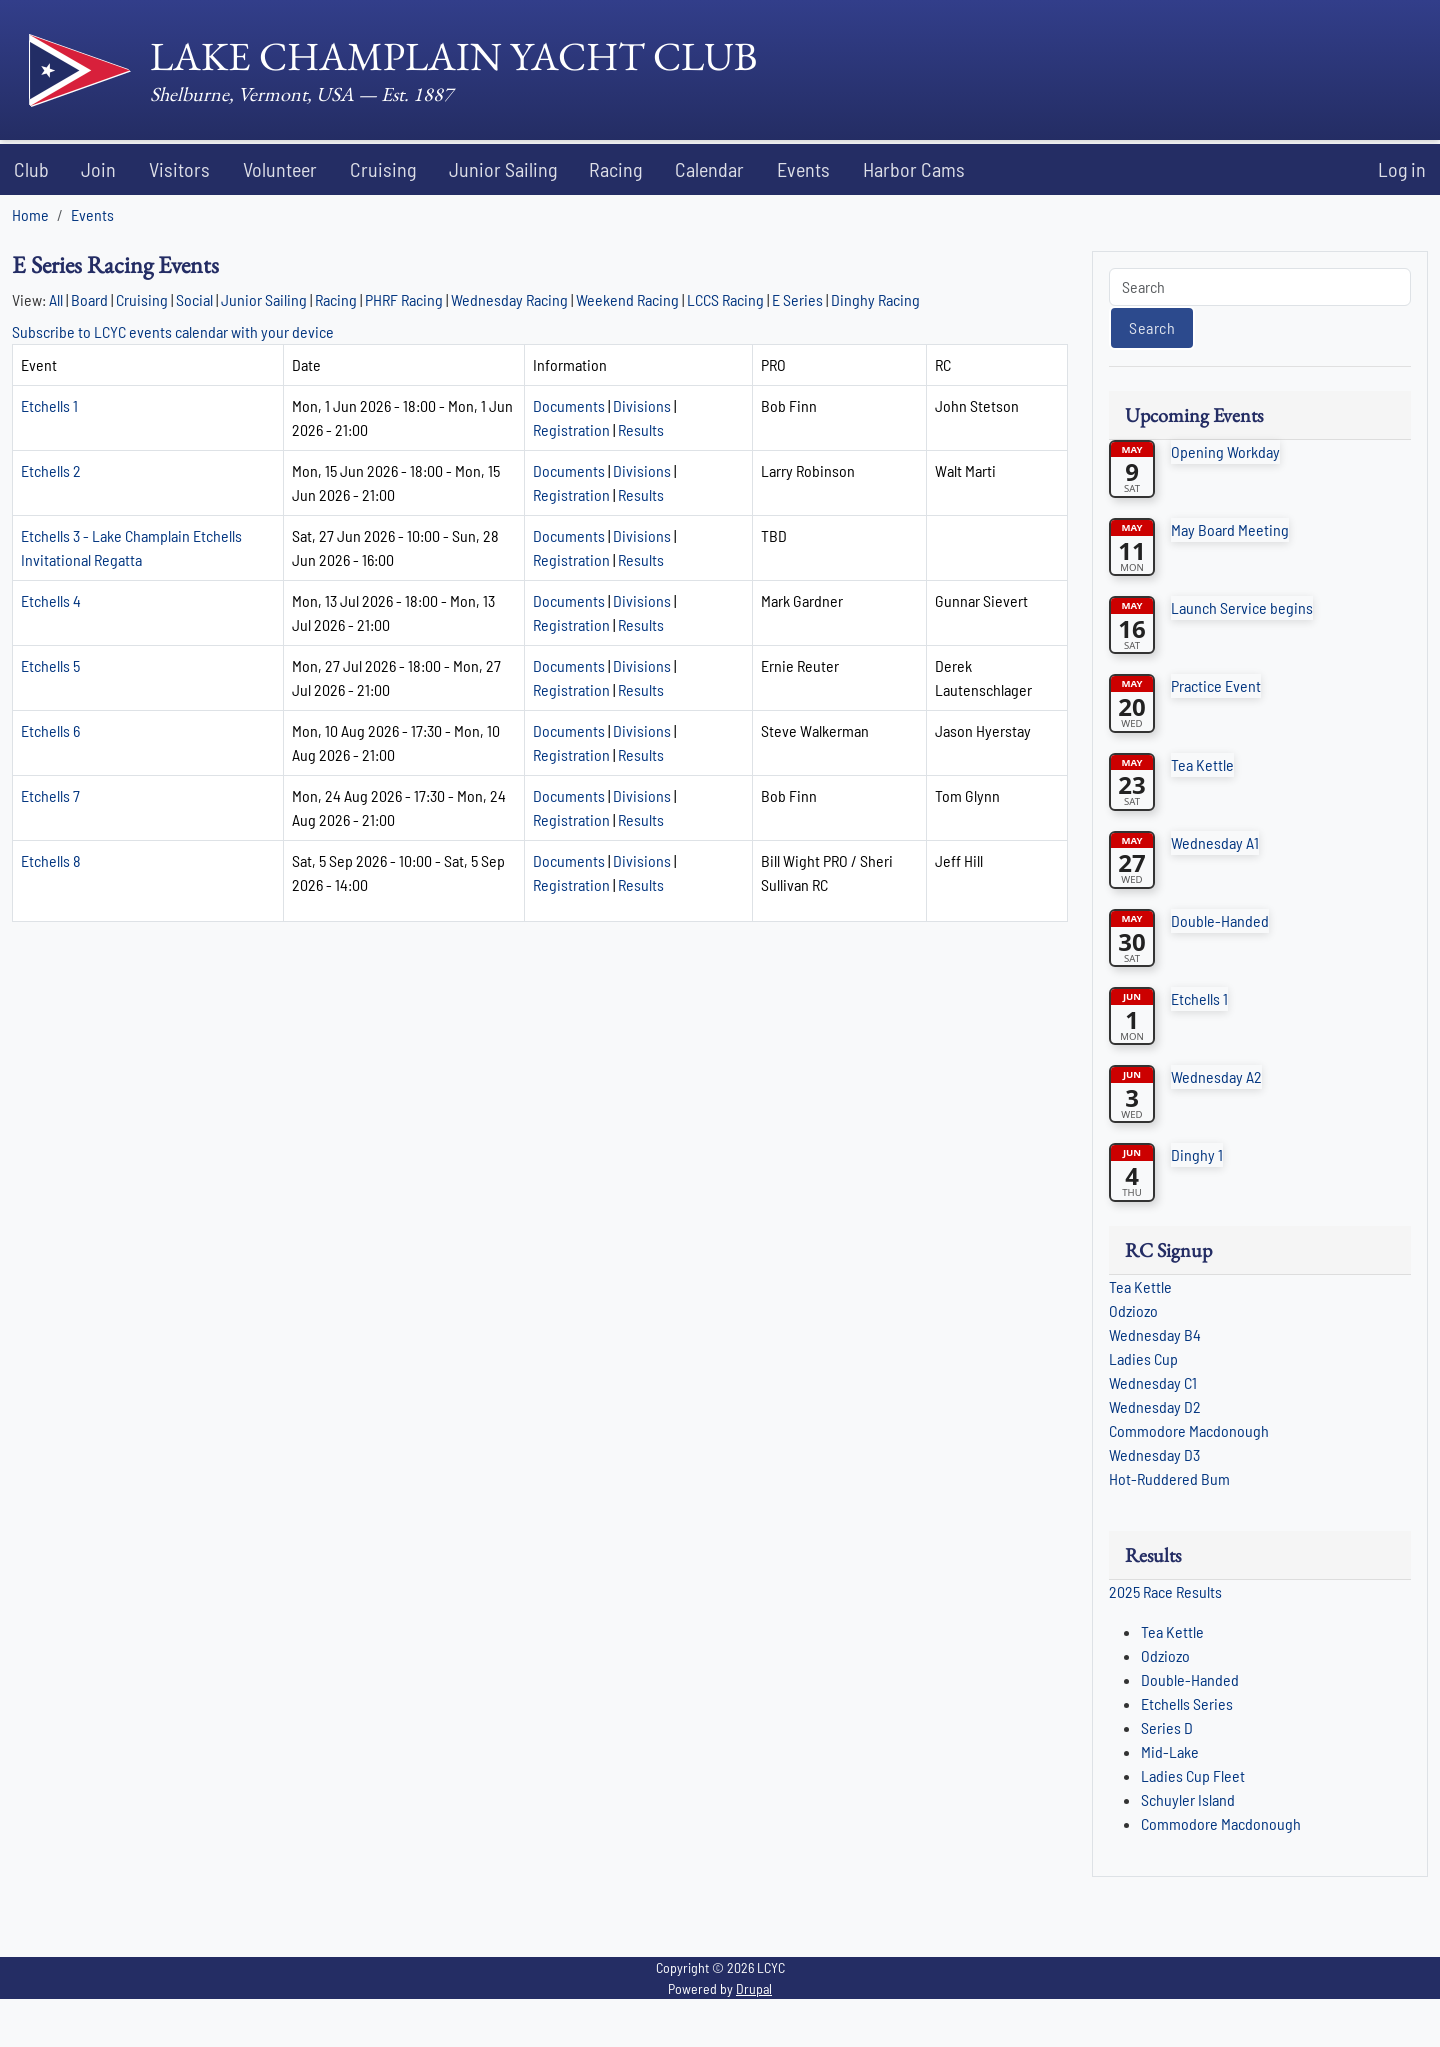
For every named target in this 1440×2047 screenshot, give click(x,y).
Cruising (383, 169)
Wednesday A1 (1215, 842)
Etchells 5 (50, 665)
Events (803, 169)
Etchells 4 (51, 600)
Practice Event (1216, 685)
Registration (571, 429)
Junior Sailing (503, 169)
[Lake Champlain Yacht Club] (393, 70)
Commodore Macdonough (1189, 1430)
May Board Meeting (1230, 529)
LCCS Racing (725, 299)
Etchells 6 (50, 730)
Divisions (642, 405)
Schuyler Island (1188, 1799)
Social (194, 299)
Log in (1402, 169)
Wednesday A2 (1216, 1076)
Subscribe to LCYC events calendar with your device (173, 331)
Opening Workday (1225, 451)
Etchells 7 (50, 795)
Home (30, 214)
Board (89, 299)
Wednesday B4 (1155, 1334)
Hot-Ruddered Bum (1169, 1478)
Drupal (754, 1988)
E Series (799, 299)
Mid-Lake (1170, 1751)
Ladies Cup (1143, 1358)
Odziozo (1133, 1310)
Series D (1167, 1727)
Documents (569, 405)
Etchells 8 (51, 860)
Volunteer (280, 169)
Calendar (709, 169)
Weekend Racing (627, 299)
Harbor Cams (914, 169)
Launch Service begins (1242, 607)
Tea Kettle (1202, 764)
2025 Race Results (1165, 1591)
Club (31, 169)
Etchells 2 (51, 470)
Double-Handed (1220, 920)
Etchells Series (1187, 1703)
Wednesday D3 (1154, 1454)
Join (98, 169)
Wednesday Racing (509, 299)
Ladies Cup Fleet (1193, 1775)
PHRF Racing (404, 299)
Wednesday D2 (1155, 1406)
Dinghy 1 (1197, 1154)
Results (641, 429)
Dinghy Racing (875, 299)
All (56, 299)
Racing (615, 169)
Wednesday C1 (1153, 1382)
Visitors (179, 169)
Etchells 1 (49, 405)
